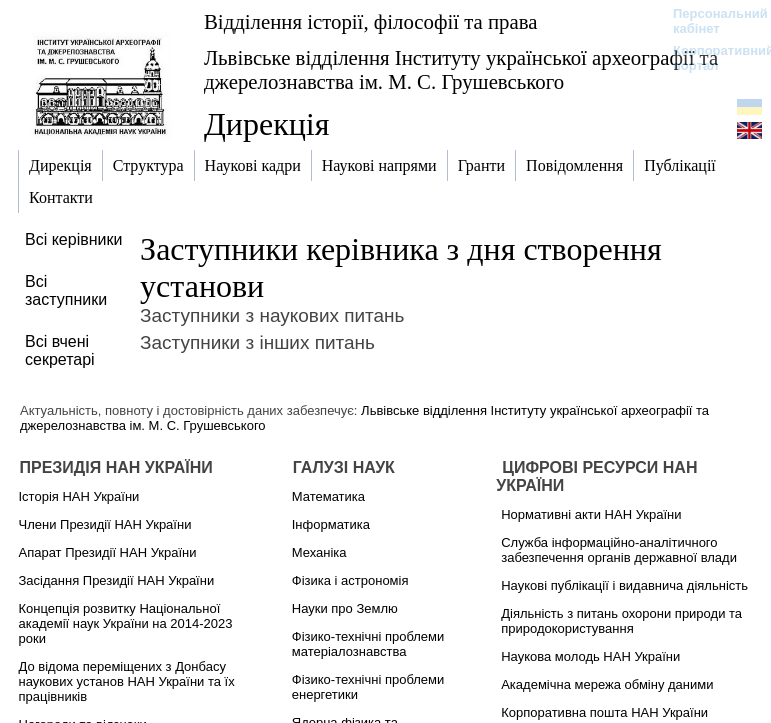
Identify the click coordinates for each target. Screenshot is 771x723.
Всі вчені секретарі (60, 350)
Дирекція (266, 124)
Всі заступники (66, 290)
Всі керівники (73, 239)
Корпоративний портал (710, 58)
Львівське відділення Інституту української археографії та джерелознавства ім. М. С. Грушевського (461, 69)
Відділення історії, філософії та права (371, 21)
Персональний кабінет (710, 21)
